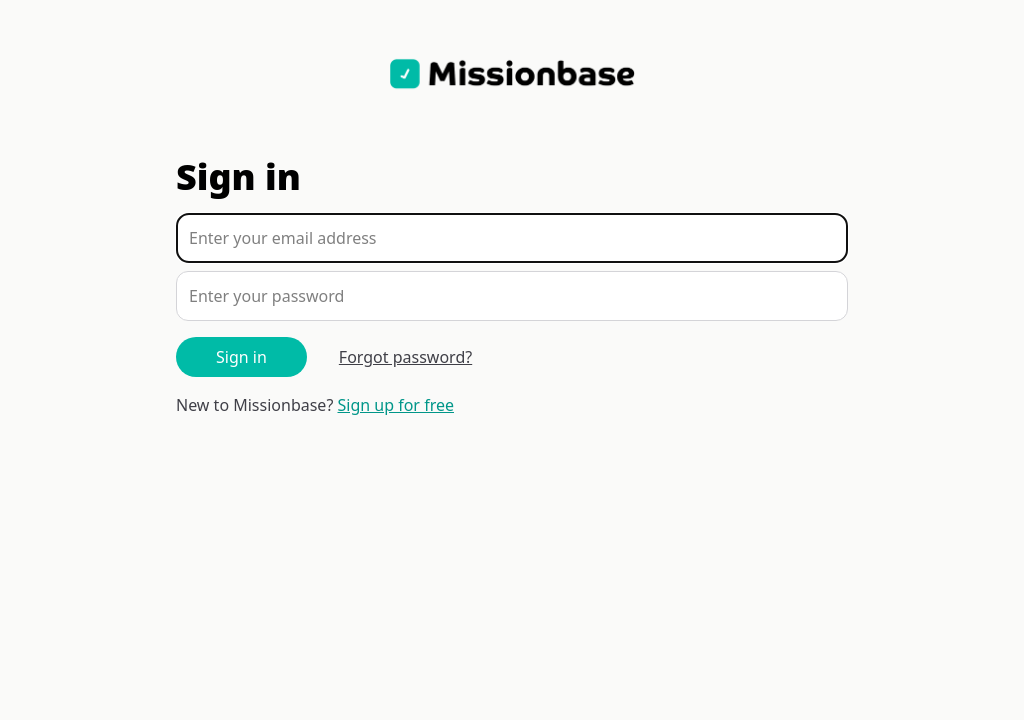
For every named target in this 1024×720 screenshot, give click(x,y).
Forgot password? (405, 357)
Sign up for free (396, 405)
